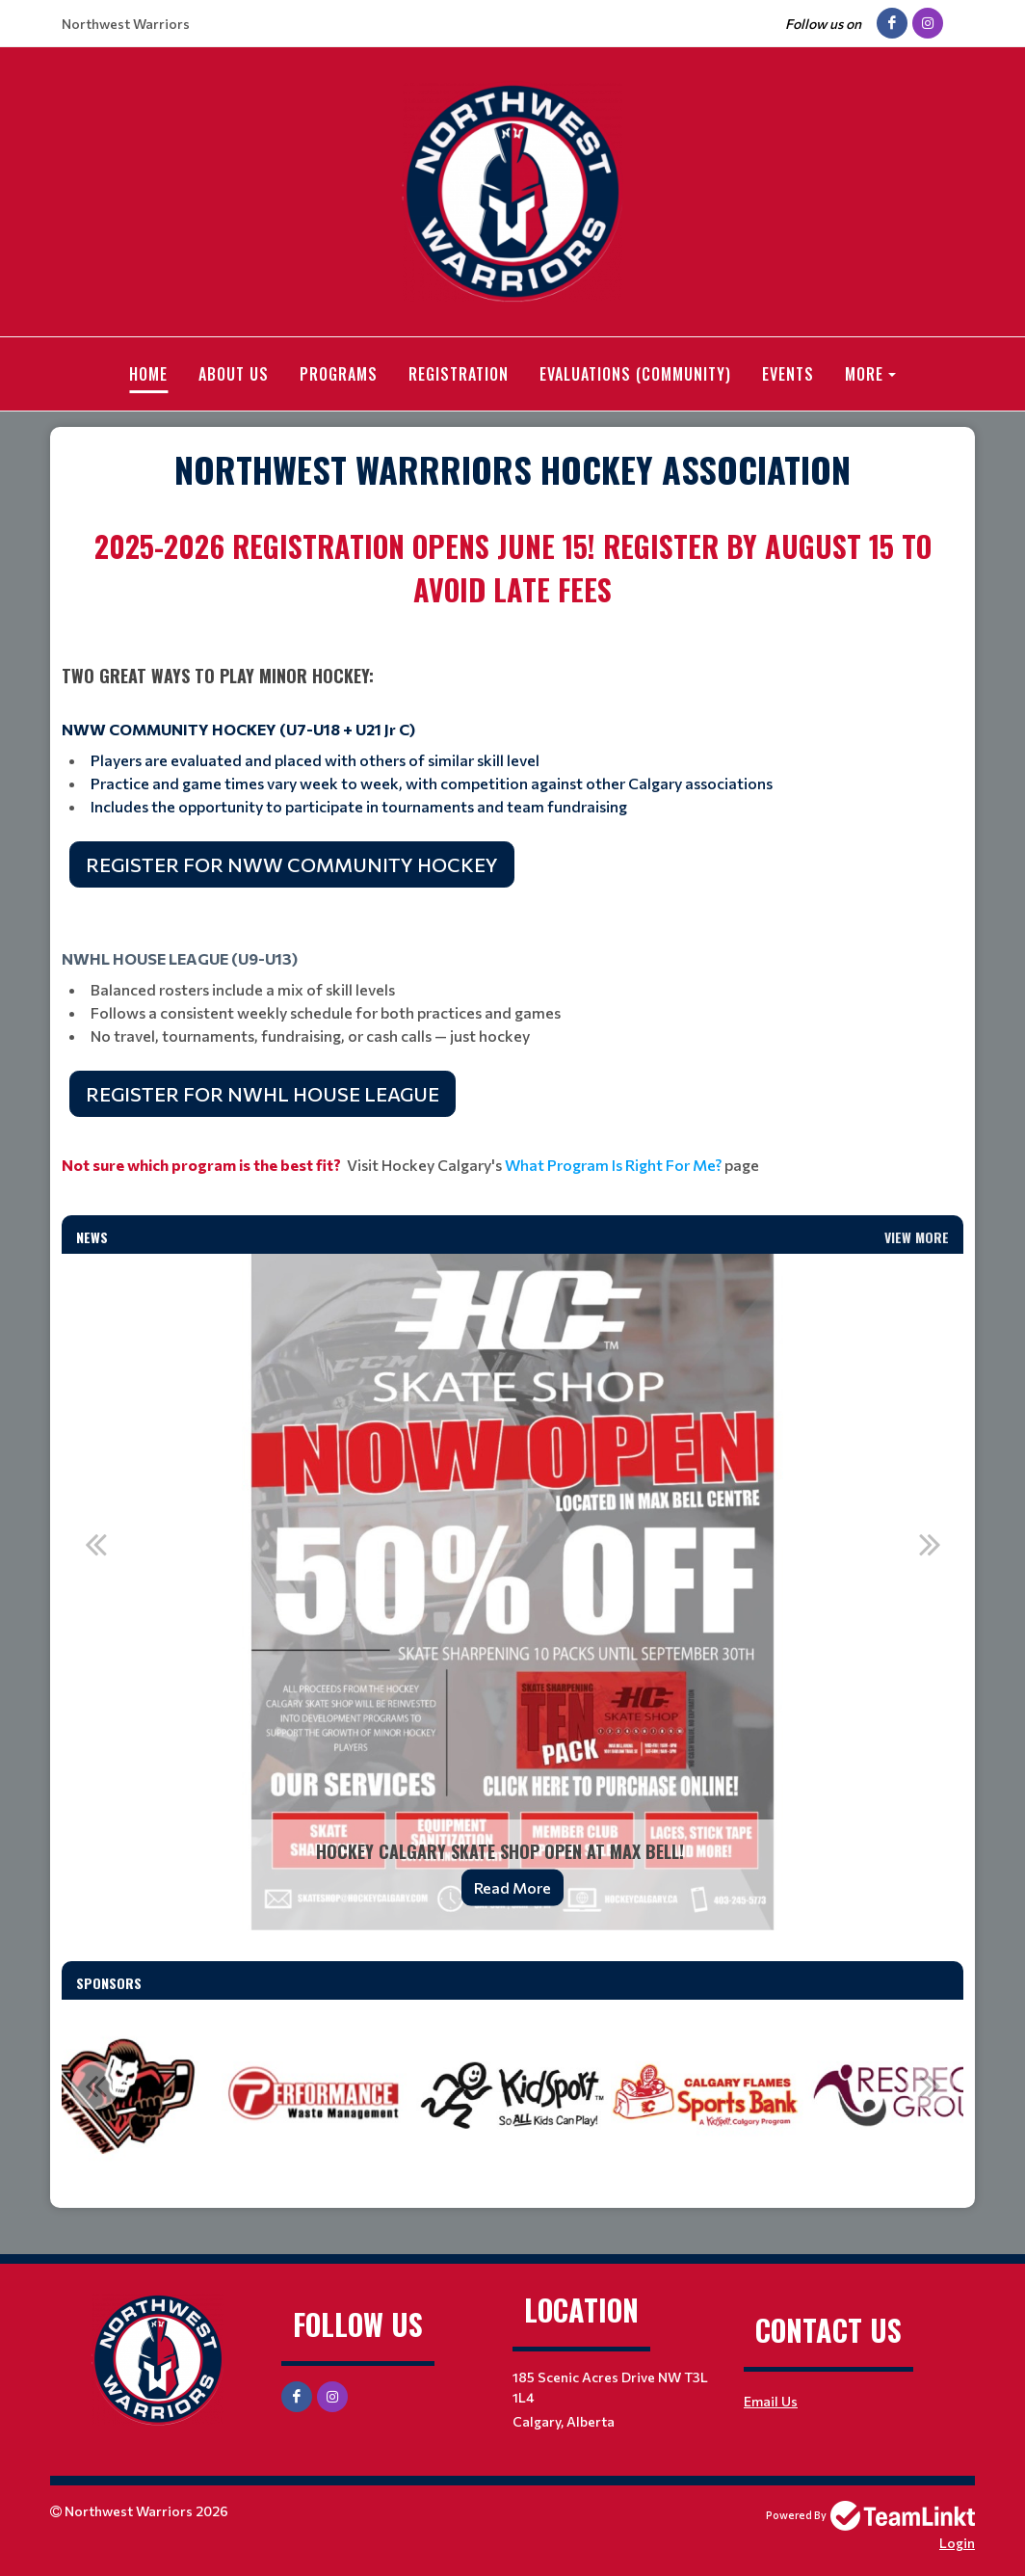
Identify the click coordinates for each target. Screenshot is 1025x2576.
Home (148, 373)
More (864, 373)
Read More (512, 1886)
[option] (512, 1591)
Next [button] (930, 1543)
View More (916, 1236)
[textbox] (512, 468)
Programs (339, 373)
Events (788, 373)
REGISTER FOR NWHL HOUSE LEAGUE (262, 1092)
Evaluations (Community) (635, 373)
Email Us (771, 2400)
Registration (458, 373)
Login (957, 2542)
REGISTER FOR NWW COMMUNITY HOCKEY (292, 863)
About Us (233, 373)
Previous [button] (95, 1543)
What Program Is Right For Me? (613, 1164)
